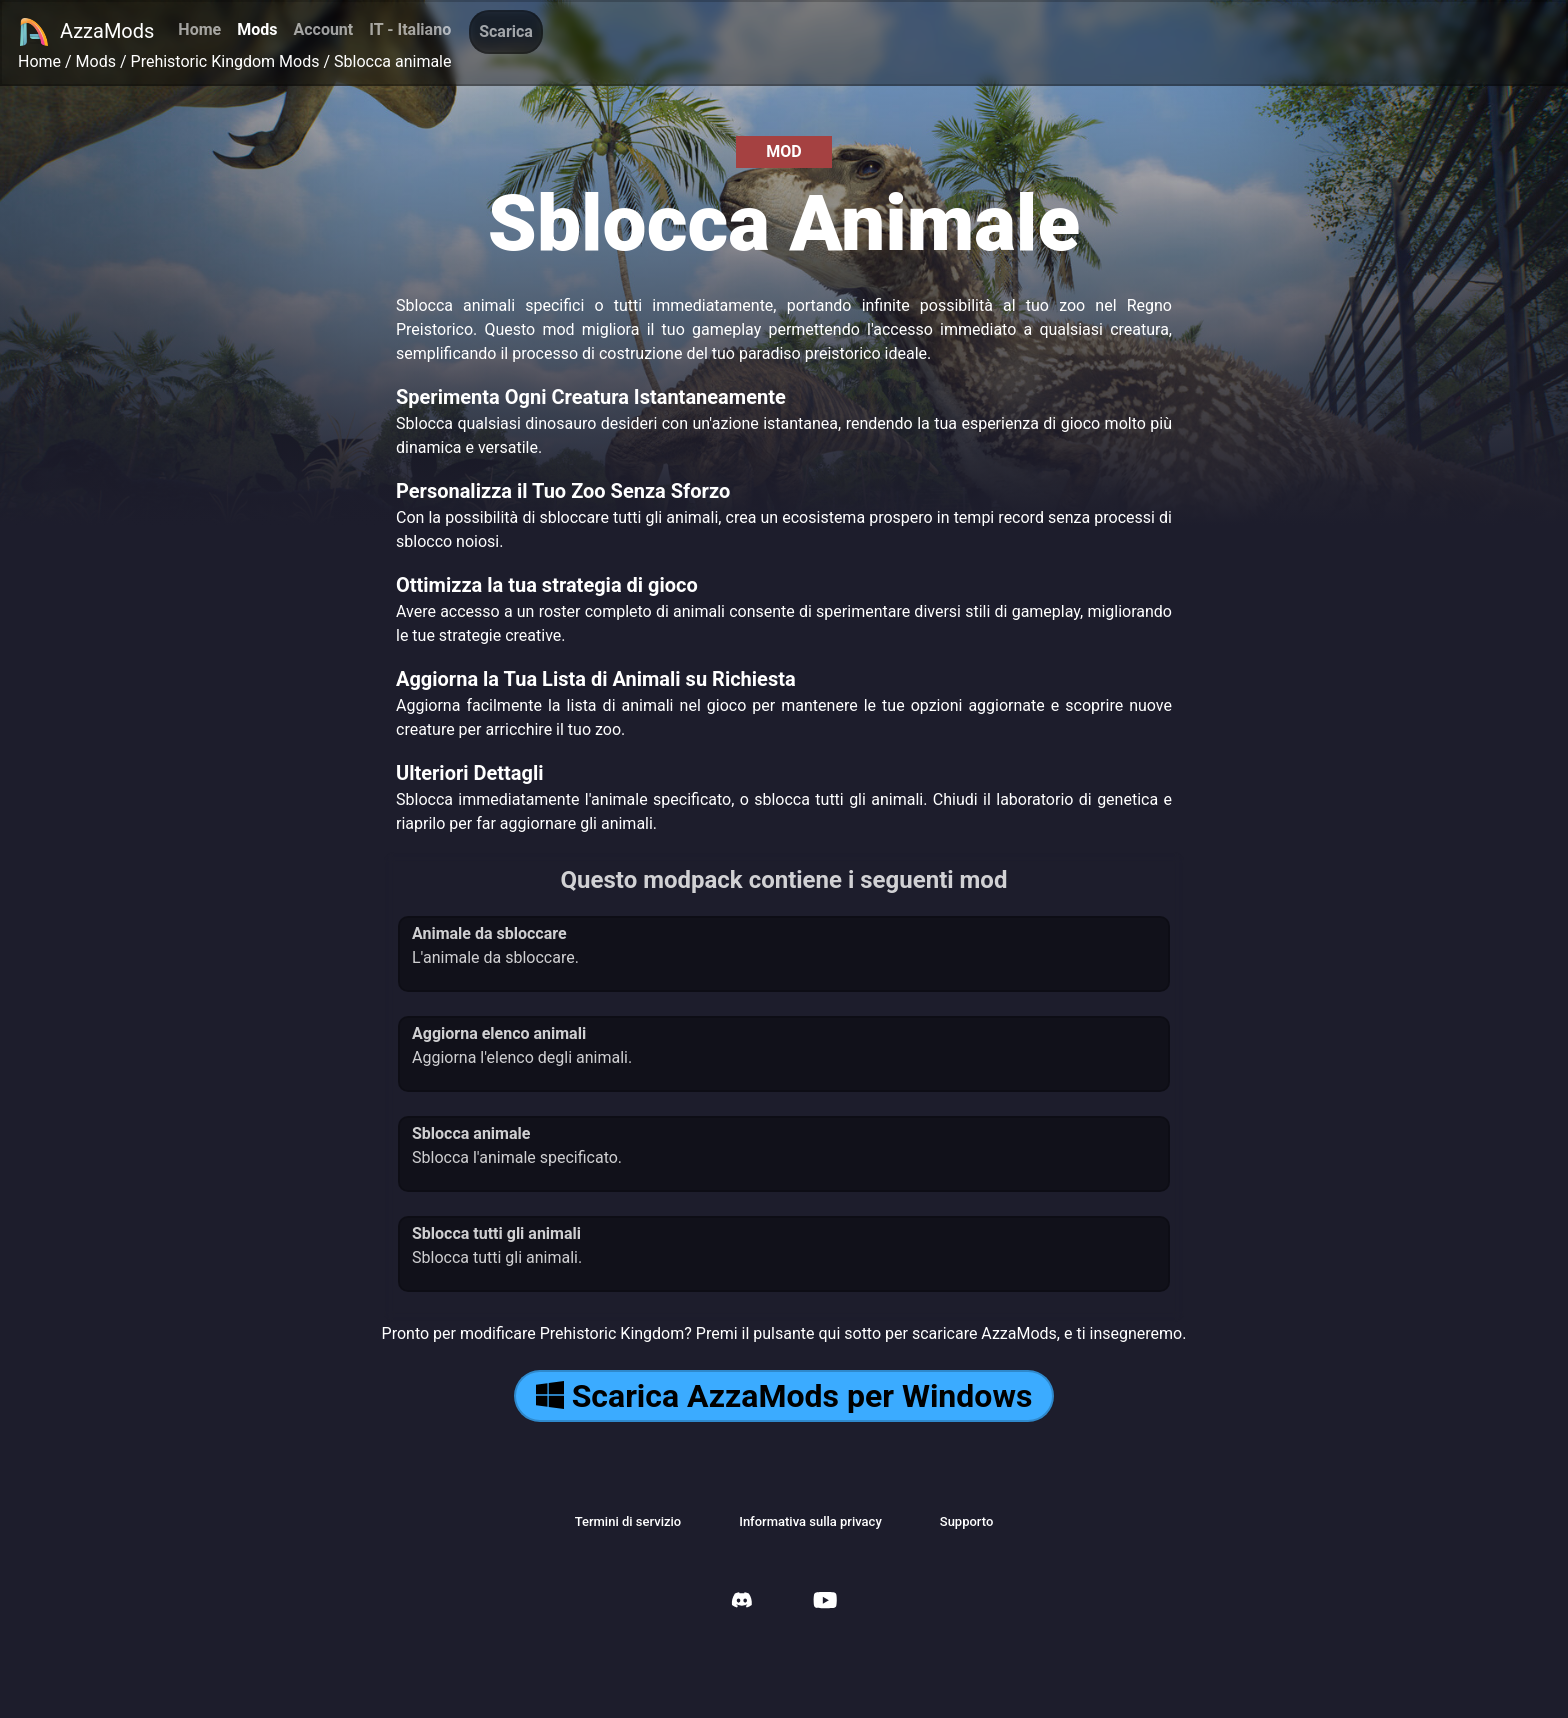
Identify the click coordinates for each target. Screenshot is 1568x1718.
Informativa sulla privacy (810, 1521)
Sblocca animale (392, 61)
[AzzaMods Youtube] (825, 1602)
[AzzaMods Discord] (742, 1602)
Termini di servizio (628, 1521)
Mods (257, 29)
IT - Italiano (410, 29)
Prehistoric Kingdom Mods (225, 61)
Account (323, 29)
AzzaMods (86, 32)
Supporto (967, 1521)
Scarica (506, 31)
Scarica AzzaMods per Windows (784, 1396)
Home (199, 29)
